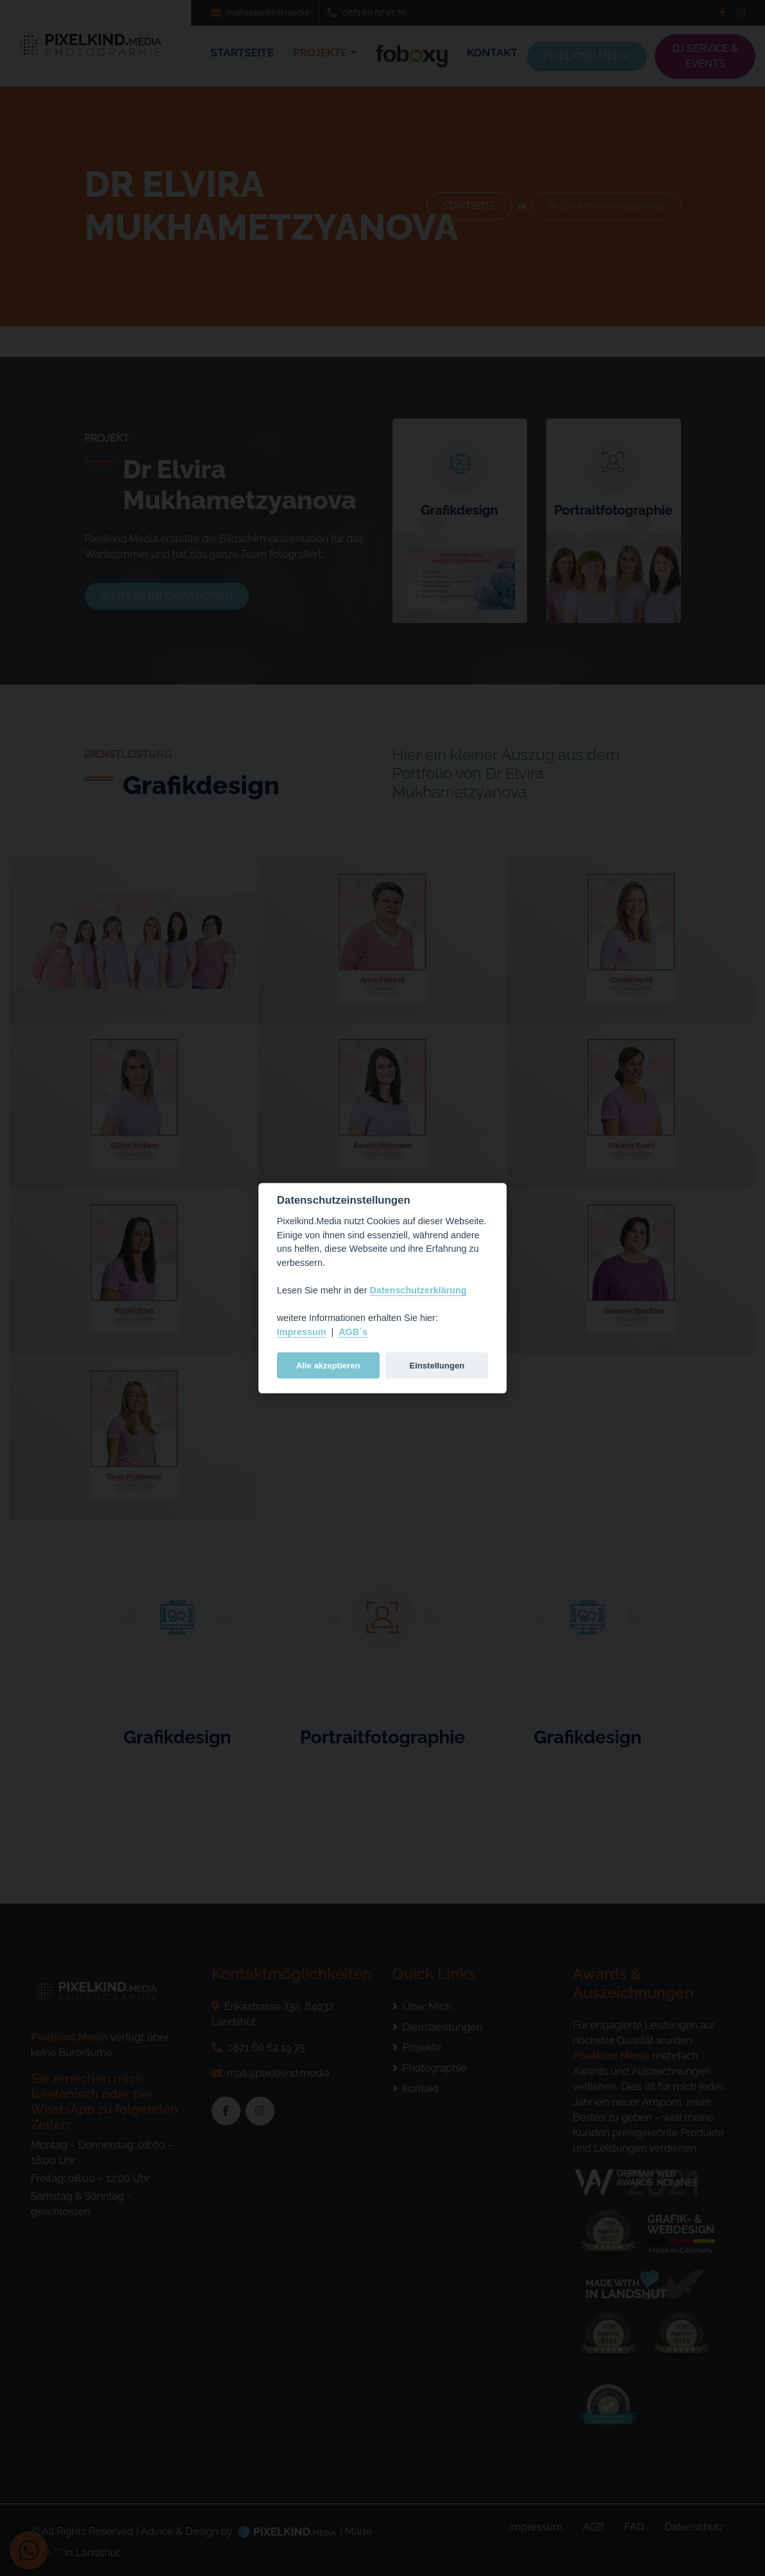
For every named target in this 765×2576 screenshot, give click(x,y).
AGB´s (353, 1332)
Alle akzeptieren (328, 1365)
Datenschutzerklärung (418, 1290)
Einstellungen (436, 1365)
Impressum (301, 1332)
